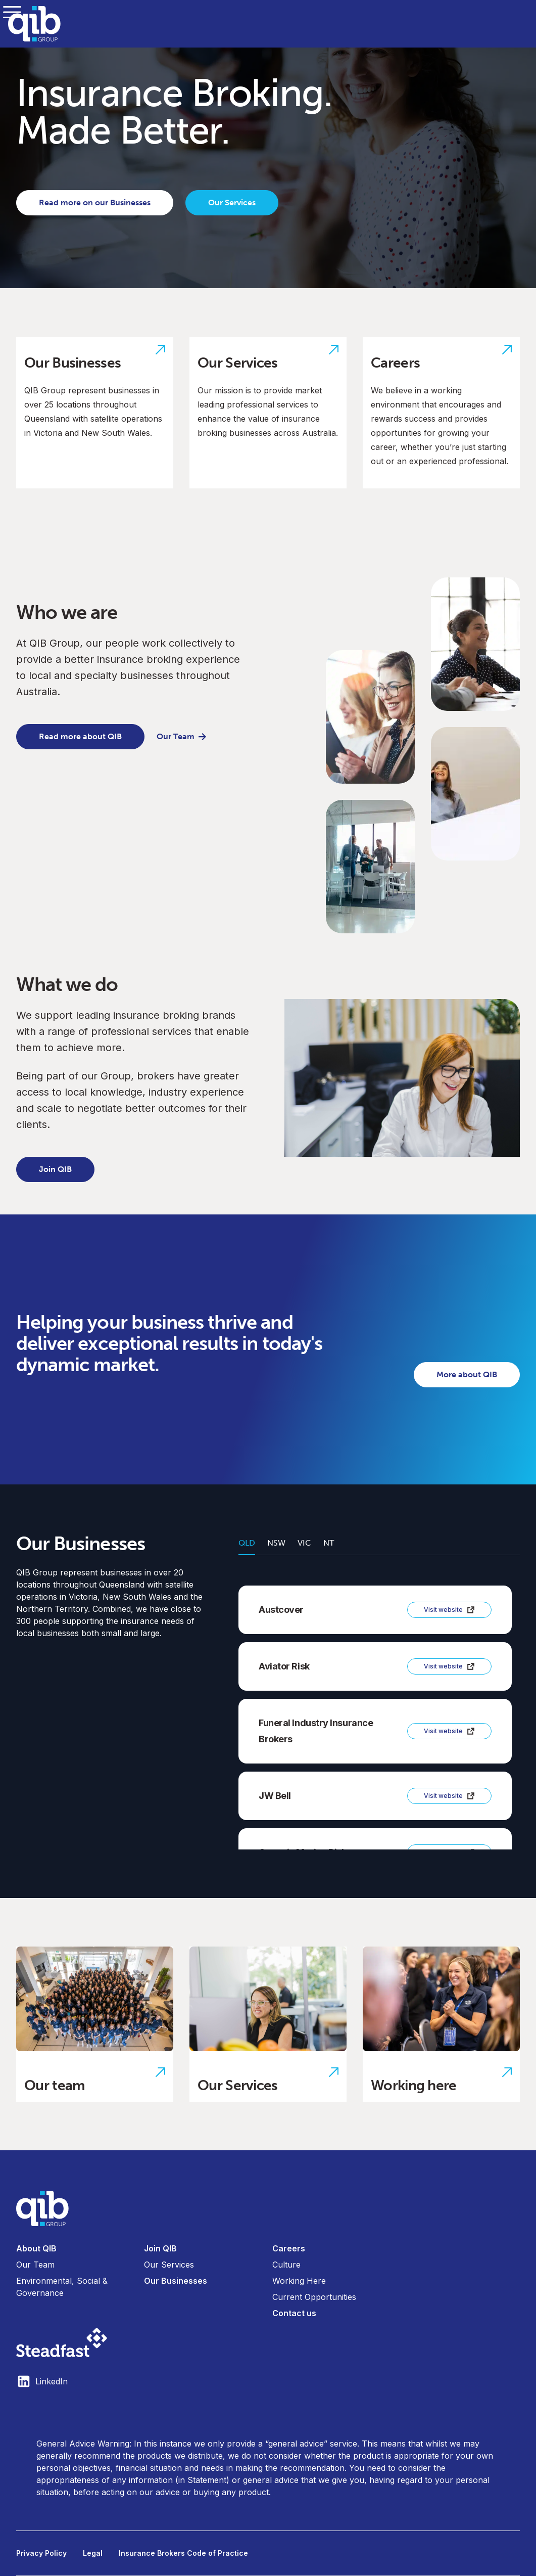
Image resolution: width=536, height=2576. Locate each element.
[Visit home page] (268, 2208)
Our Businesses (175, 2281)
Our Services (232, 202)
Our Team (182, 736)
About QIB (36, 2248)
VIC (304, 1543)
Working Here (299, 2281)
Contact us (294, 2313)
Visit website (449, 1610)
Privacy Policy (41, 2553)
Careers (288, 2248)
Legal (93, 2553)
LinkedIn (42, 2381)
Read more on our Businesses (95, 202)
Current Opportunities (314, 2297)
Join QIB (55, 1169)
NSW (276, 1543)
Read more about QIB (80, 736)
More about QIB (466, 1374)
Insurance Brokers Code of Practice (183, 2553)
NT (328, 1543)
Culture (286, 2264)
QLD (246, 1543)
